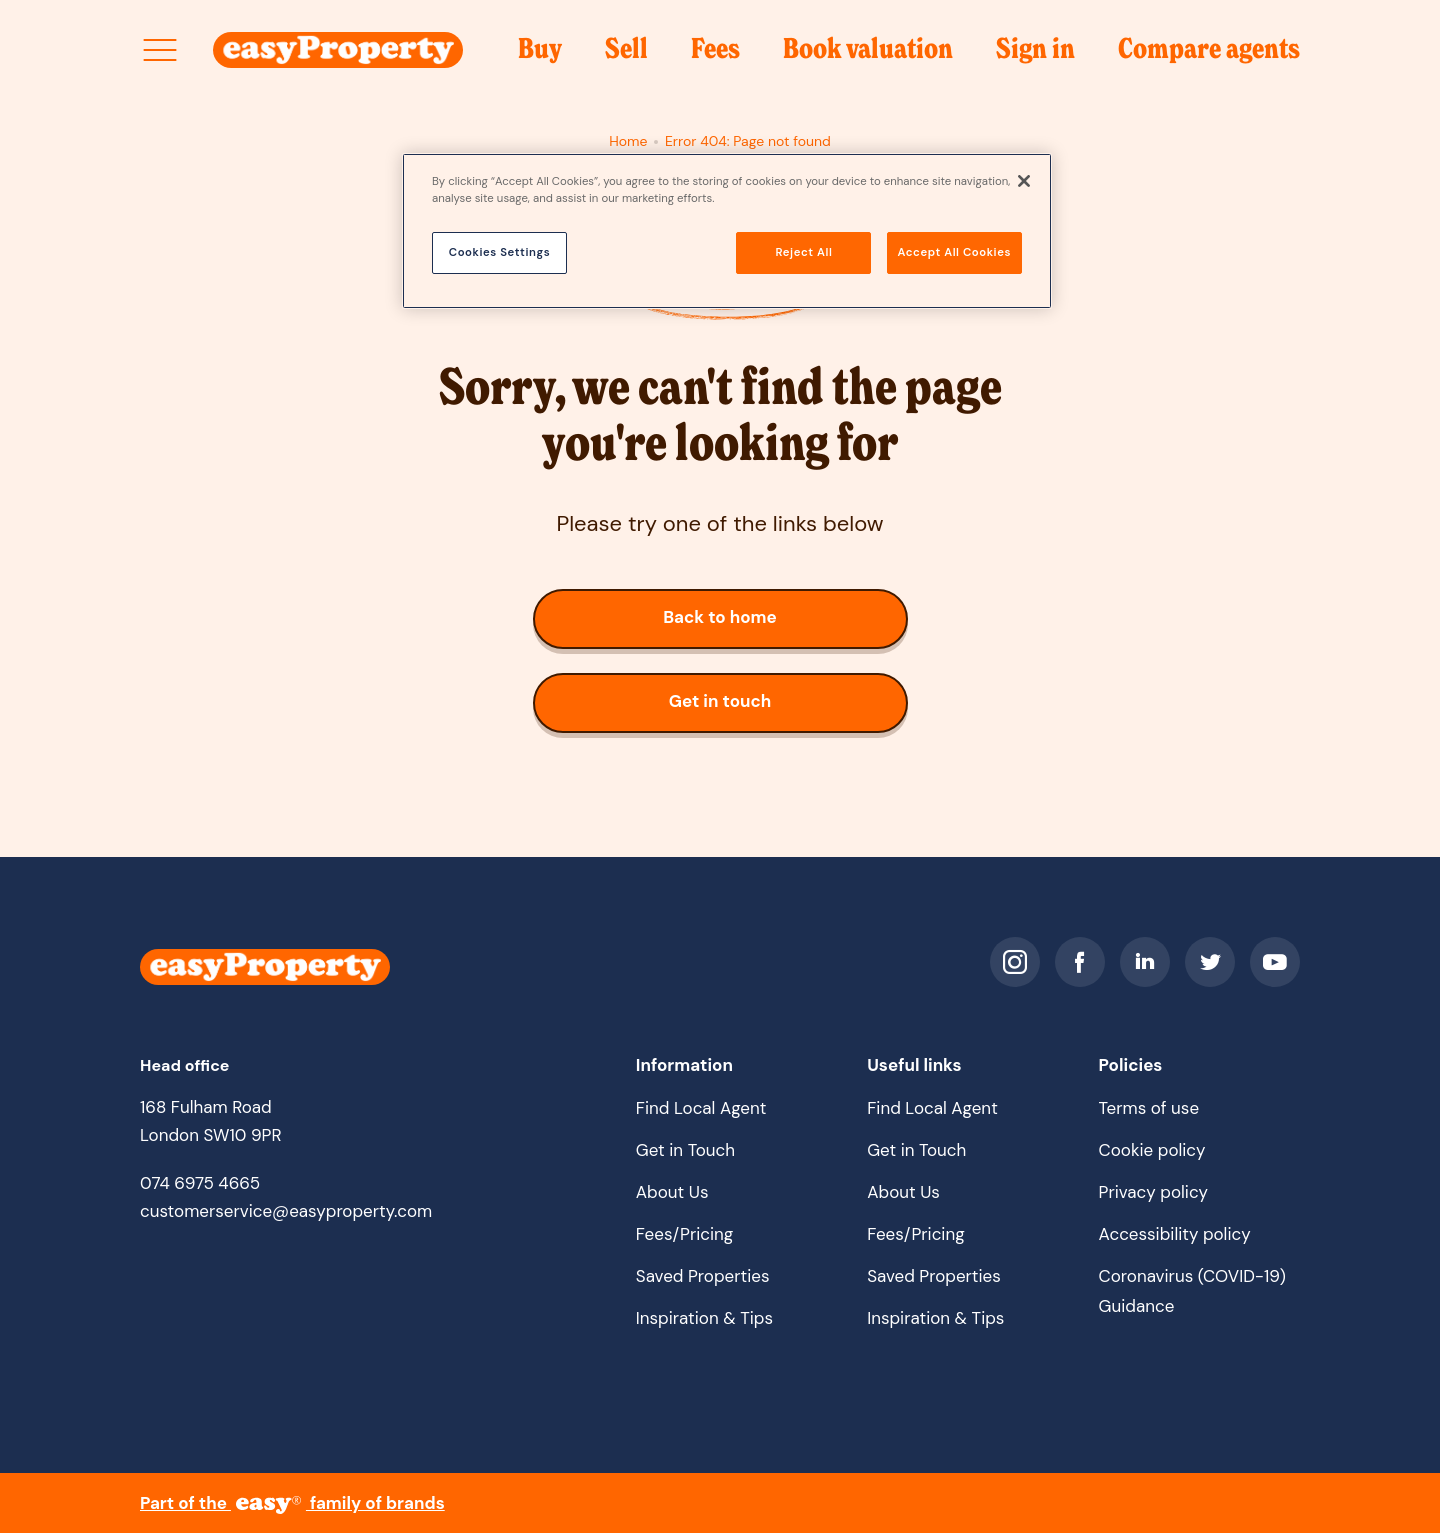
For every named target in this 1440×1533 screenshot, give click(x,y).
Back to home (764, 625)
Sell (626, 55)
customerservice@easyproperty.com (286, 1211)
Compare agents (1209, 50)
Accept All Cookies (954, 252)
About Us (672, 1192)
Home (628, 141)
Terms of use (1149, 1108)
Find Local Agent (701, 1108)
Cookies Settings (499, 252)
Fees (715, 55)
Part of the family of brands (292, 1503)
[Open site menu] (160, 50)
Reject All (804, 252)
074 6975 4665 (200, 1183)
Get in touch (744, 709)
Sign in (1035, 55)
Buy (540, 55)
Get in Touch (685, 1150)
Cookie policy (1152, 1150)
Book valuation (868, 55)
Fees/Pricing (685, 1234)
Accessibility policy (1175, 1234)
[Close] (1024, 181)
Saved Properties (703, 1276)
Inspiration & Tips (704, 1318)
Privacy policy (1153, 1192)
